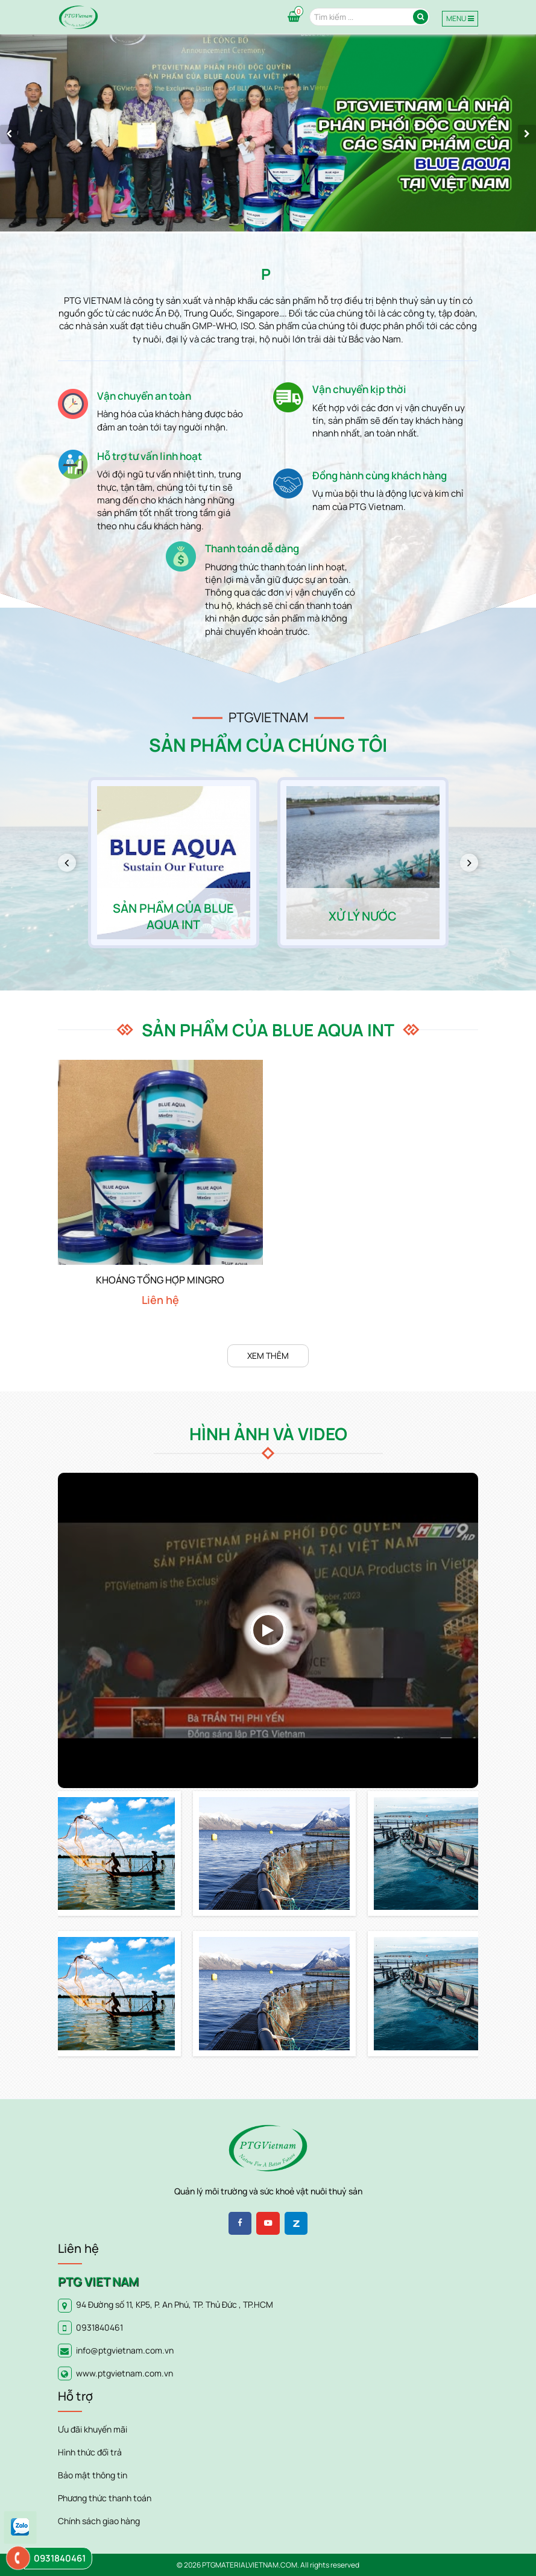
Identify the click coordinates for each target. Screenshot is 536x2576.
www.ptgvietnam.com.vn (124, 2373)
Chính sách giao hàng (99, 2521)
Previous (71, 862)
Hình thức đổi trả (90, 2452)
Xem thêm (268, 1355)
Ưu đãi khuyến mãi (92, 2429)
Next (474, 862)
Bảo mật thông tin (92, 2475)
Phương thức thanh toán (104, 2498)
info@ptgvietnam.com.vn (125, 2350)
